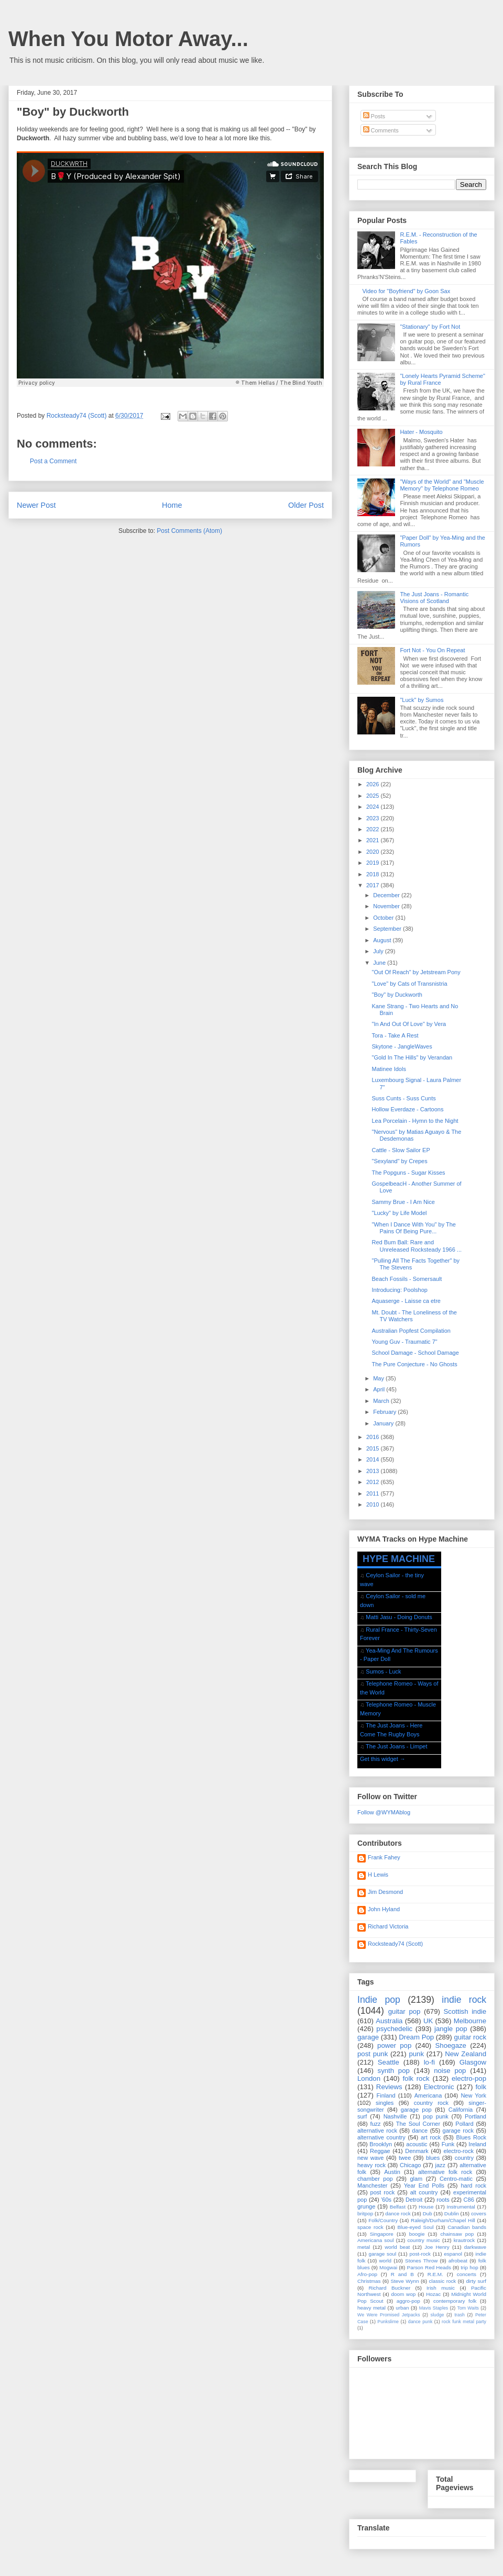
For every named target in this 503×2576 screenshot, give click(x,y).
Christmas (368, 2281)
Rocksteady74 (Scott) (395, 1944)
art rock (431, 2137)
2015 (373, 1448)
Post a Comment (53, 461)
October (384, 918)
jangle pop (450, 2029)
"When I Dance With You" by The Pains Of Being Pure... (413, 1227)
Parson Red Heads (429, 2267)
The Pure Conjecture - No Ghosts (414, 1364)
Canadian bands (466, 2227)
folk (480, 2087)
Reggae (380, 2151)
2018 (373, 874)
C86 (469, 2199)
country (464, 2158)
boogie (417, 2234)
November (387, 906)
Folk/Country (383, 2220)
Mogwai (388, 2267)
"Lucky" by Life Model (399, 1213)
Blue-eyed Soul (415, 2227)
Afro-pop (367, 2274)
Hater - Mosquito (421, 432)
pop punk (436, 2116)
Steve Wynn (405, 2281)
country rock (431, 2103)
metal (363, 2247)
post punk (372, 2054)
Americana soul (375, 2240)
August (382, 940)
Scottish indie (465, 2011)
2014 (373, 1459)
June (380, 963)
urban (402, 2308)
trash (459, 2314)
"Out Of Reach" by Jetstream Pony (415, 972)
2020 (373, 852)
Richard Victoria (388, 1926)
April (379, 1389)
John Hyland (384, 1909)
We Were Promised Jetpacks (388, 2314)
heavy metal (371, 2308)
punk (416, 2054)
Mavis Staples (434, 2308)
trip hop (469, 2267)
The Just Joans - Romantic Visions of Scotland (434, 597)
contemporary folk (454, 2301)
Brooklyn (380, 2144)
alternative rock (377, 2130)
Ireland (477, 2144)
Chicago (410, 2165)
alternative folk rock (445, 2172)
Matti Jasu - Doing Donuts (399, 1617)
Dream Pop (416, 2037)
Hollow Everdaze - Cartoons (407, 1109)
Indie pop (378, 1999)
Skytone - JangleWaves (401, 1046)
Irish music (441, 2288)
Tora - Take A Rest (394, 1035)
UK (428, 2021)
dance (420, 2130)
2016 (373, 1437)
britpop (365, 2213)
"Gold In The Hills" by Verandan (411, 1057)
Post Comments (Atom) (189, 530)
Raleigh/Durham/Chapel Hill (443, 2220)
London (368, 2078)
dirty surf (476, 2281)
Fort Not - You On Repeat (432, 650)
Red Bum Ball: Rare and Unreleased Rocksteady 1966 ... (416, 1245)
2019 (373, 863)
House (426, 2207)
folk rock (415, 2078)
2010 (373, 1504)
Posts (374, 116)
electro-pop (469, 2078)
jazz (440, 2165)
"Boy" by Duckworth (396, 994)
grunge (366, 2206)
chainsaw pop (457, 2234)
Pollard (464, 2124)
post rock (382, 2192)
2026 (373, 784)
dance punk (420, 2321)
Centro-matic (456, 2179)
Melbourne (470, 2021)
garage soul (382, 2254)
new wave (370, 2158)
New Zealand (465, 2054)
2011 (373, 1493)
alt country (424, 2192)
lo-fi (429, 2062)
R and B (402, 2274)
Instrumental (460, 2207)
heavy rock (371, 2165)
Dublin (451, 2213)
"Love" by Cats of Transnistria (409, 983)
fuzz (375, 2124)
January (384, 1423)
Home (172, 505)
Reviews (389, 2087)
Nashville (395, 2116)
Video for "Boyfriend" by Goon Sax (406, 291)
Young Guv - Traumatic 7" (404, 1342)
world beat (397, 2247)
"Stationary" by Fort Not (430, 327)
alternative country (381, 2137)
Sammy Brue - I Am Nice (402, 1202)
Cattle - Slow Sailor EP (400, 1150)
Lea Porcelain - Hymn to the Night (414, 1121)
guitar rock (470, 2037)
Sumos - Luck (383, 1671)
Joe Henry (436, 2247)
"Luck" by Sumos (421, 700)
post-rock (420, 2254)
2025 (373, 796)
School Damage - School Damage (414, 1353)
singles (384, 2103)
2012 (373, 1482)
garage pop (416, 2109)
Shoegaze (450, 2045)
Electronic (439, 2087)
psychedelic (394, 2029)
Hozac (433, 2294)
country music (423, 2240)
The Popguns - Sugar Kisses (408, 1172)
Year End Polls (424, 2185)
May (379, 1378)
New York (473, 2095)
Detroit (414, 2199)
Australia (389, 2021)
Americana (428, 2095)
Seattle (388, 2062)
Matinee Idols (388, 1069)
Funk (448, 2144)
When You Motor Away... (128, 38)
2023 (373, 818)
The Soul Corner (418, 2124)
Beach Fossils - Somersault (406, 1279)
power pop (394, 2045)
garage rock (458, 2130)
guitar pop (404, 2011)
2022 (373, 829)
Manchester (372, 2185)
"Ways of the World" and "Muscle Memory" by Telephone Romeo (442, 485)
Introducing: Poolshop (399, 1290)
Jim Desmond (385, 1892)
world (385, 2260)
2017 (373, 885)
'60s (386, 2199)
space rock (370, 2227)
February (385, 1412)
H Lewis (378, 1874)
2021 (373, 840)
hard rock (473, 2185)
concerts (466, 2274)
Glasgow (473, 2062)
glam (416, 2179)
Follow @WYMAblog (383, 1812)
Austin (392, 2172)
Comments (381, 130)
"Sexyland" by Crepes (399, 1161)
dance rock (397, 2213)
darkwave (475, 2247)
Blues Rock (471, 2137)
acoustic (416, 2144)
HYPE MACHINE (399, 1559)
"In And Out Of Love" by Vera (408, 1024)
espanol (453, 2254)
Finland (386, 2095)
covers (478, 2213)
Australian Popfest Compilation (410, 1331)
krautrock (464, 2240)
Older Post (306, 505)
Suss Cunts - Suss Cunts (403, 1098)
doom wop (403, 2294)
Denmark (417, 2151)
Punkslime (388, 2321)
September (388, 928)
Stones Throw (421, 2260)
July (379, 951)
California (461, 2109)
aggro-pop (408, 2301)
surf (362, 2116)
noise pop (450, 2071)
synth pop (394, 2071)
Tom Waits (468, 2308)
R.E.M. (435, 2274)
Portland (475, 2116)
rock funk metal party (464, 2321)
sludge (437, 2314)
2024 (373, 807)
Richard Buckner (390, 2288)
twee (405, 2158)
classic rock (442, 2281)
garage (368, 2037)
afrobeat (458, 2260)
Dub (427, 2213)
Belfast (398, 2207)
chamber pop (375, 2179)
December (387, 895)
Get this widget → (383, 1759)
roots (442, 2199)
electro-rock (458, 2151)
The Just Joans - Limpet (396, 1746)
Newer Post (36, 505)
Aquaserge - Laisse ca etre (405, 1301)
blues (433, 2158)
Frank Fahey (384, 1857)
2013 (373, 1471)
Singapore (381, 2234)
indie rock (464, 1999)
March (382, 1401)
